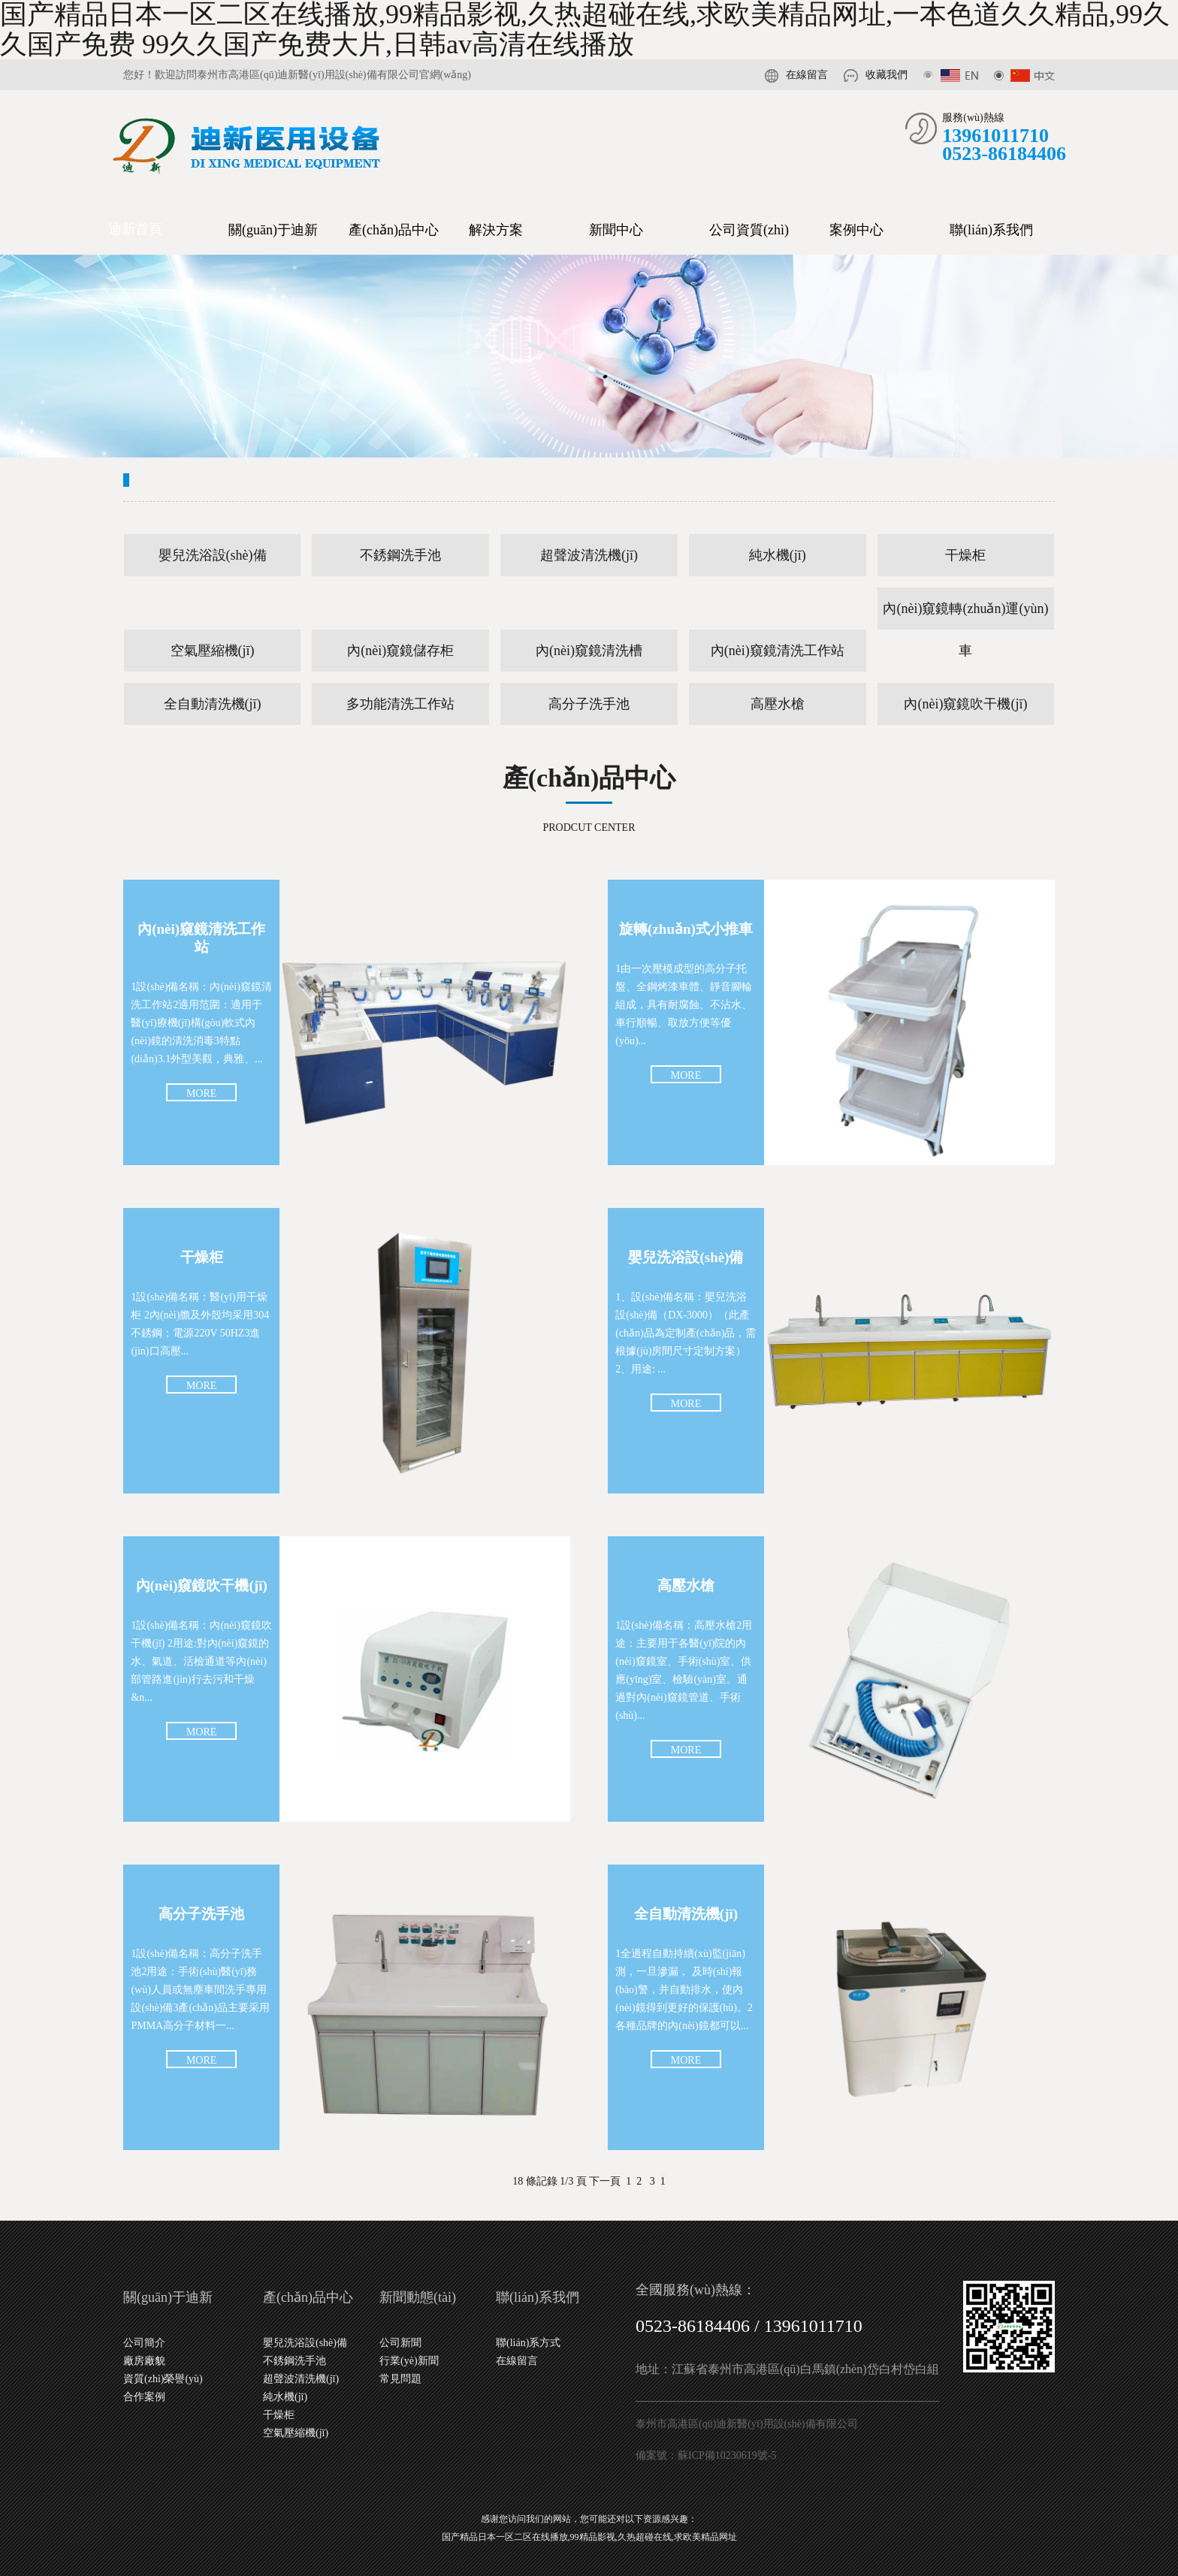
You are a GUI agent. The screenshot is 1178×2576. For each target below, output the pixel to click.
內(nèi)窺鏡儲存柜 (400, 650)
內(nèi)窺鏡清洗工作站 (777, 650)
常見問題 (400, 2378)
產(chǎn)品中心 (394, 229)
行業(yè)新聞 (409, 2360)
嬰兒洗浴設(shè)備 (213, 555)
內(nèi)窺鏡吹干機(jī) (965, 703)
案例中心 (856, 229)
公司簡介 (144, 2342)
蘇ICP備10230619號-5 (727, 2455)
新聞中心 (616, 229)
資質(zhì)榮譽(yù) (163, 2378)
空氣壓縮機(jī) (213, 650)
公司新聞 (400, 2342)
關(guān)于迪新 (273, 229)
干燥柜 (965, 555)
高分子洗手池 (589, 703)
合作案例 (144, 2396)
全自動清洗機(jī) (212, 703)
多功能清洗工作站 (400, 703)
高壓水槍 (778, 703)
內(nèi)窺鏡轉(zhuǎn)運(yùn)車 (965, 615)
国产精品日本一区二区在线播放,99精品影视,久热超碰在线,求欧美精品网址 (589, 2537)
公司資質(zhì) (749, 229)
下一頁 (605, 2181)
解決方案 (496, 229)
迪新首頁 (135, 229)
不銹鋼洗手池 (400, 555)
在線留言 (807, 74)
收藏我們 (886, 74)
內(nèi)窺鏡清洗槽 (589, 650)
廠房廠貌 (144, 2360)
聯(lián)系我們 (991, 229)
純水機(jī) (777, 555)
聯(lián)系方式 (528, 2342)
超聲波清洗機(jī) (589, 555)
